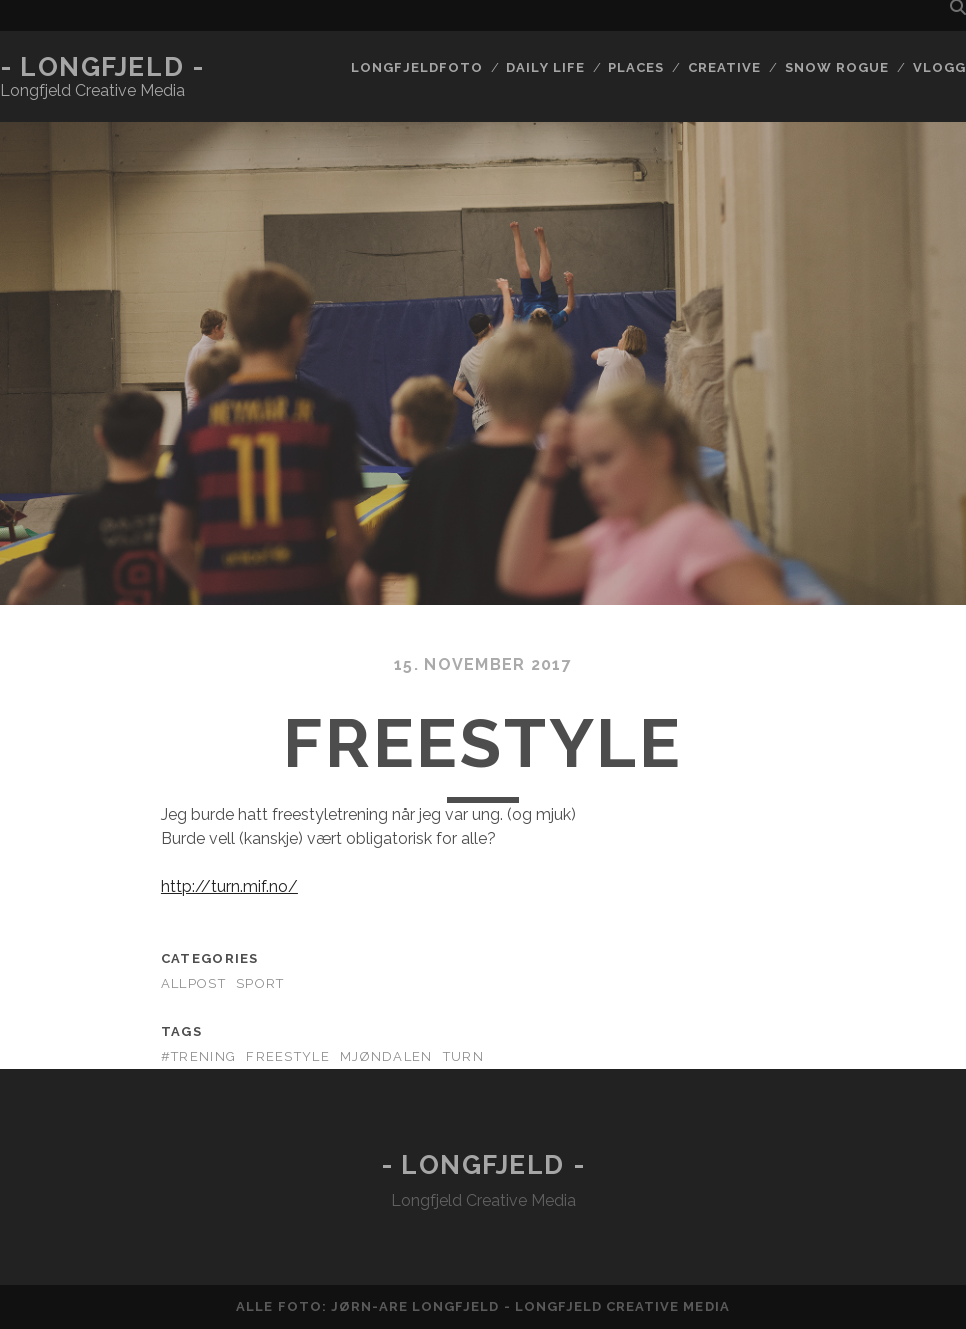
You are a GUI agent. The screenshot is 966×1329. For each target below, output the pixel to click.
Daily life (545, 67)
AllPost (193, 983)
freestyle (288, 1056)
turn (463, 1056)
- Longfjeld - (102, 67)
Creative (724, 67)
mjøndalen (386, 1056)
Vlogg (939, 67)
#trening (198, 1056)
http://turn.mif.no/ (229, 886)
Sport (260, 983)
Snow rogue (837, 67)
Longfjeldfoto (417, 67)
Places (636, 67)
